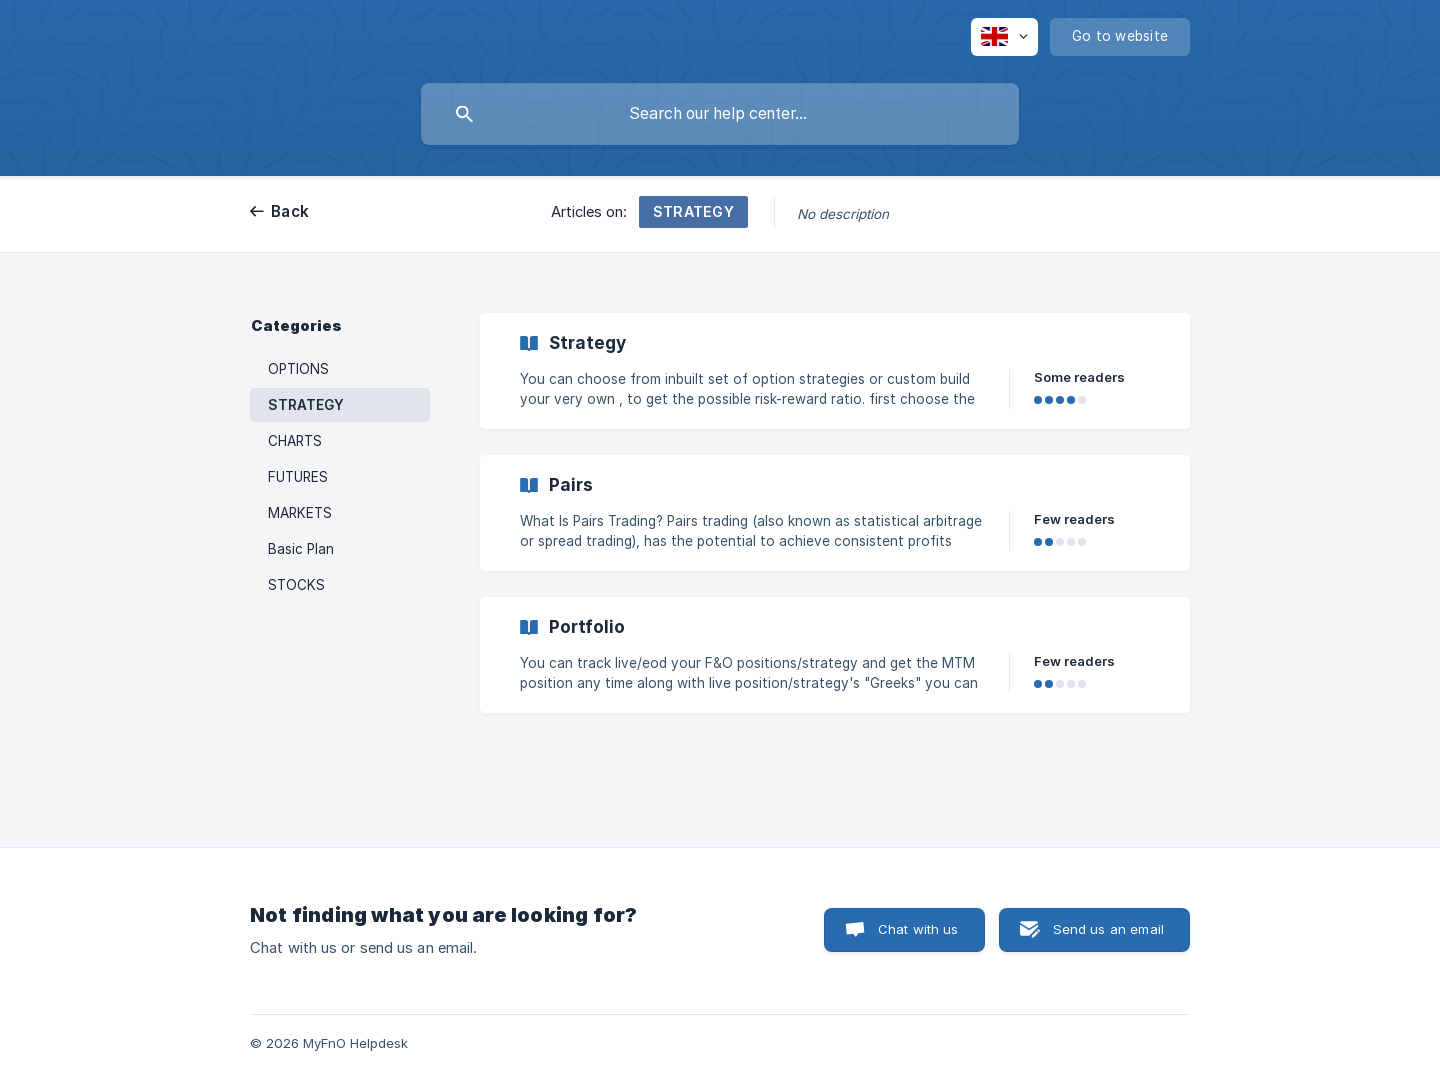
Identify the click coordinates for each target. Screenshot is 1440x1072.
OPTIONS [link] (298, 369)
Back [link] (290, 211)
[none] (1004, 37)
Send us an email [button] (1108, 929)
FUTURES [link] (298, 477)
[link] (835, 371)
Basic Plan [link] (301, 549)
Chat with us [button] (918, 929)
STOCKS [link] (296, 585)
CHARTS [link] (295, 441)
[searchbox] (720, 114)
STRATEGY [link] (306, 405)
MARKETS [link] (300, 513)
